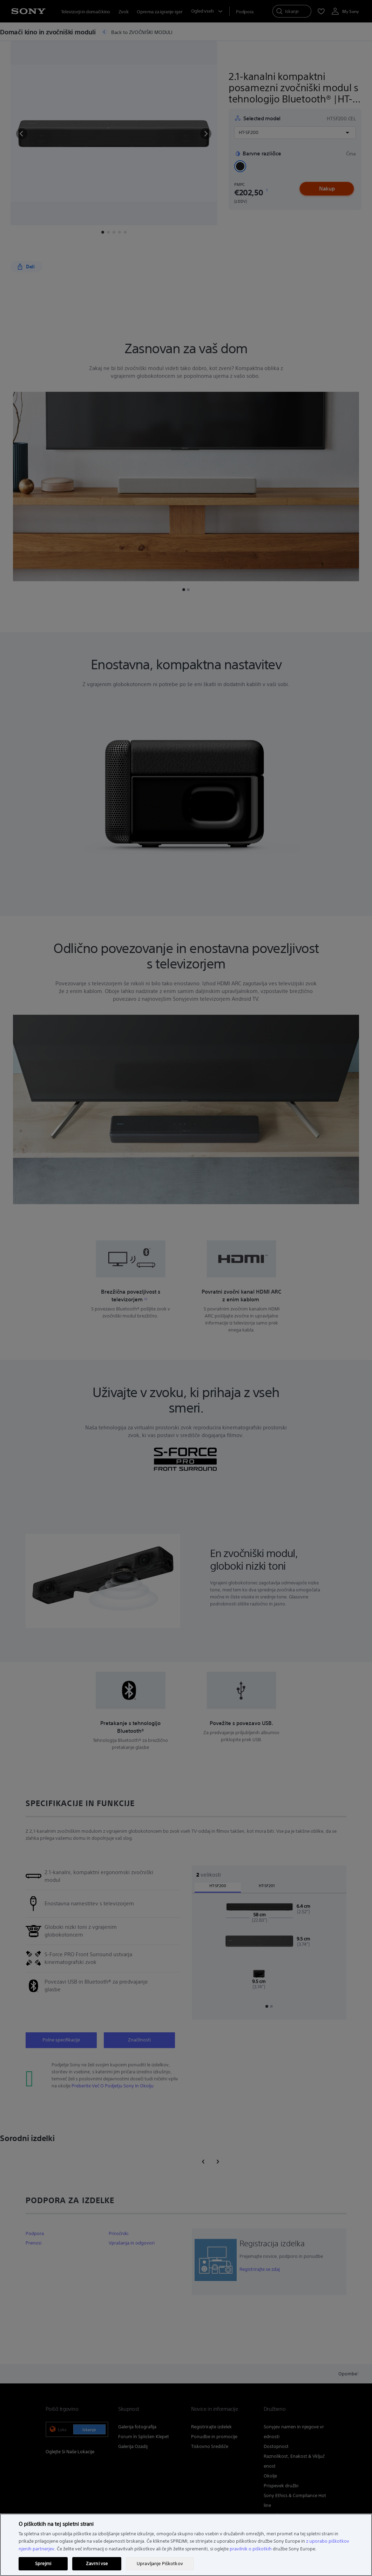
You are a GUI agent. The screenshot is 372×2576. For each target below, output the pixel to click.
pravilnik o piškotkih (251, 2549)
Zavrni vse (97, 2564)
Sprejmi (43, 2564)
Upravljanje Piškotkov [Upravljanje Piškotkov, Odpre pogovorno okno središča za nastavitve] (160, 2564)
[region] (186, 2545)
